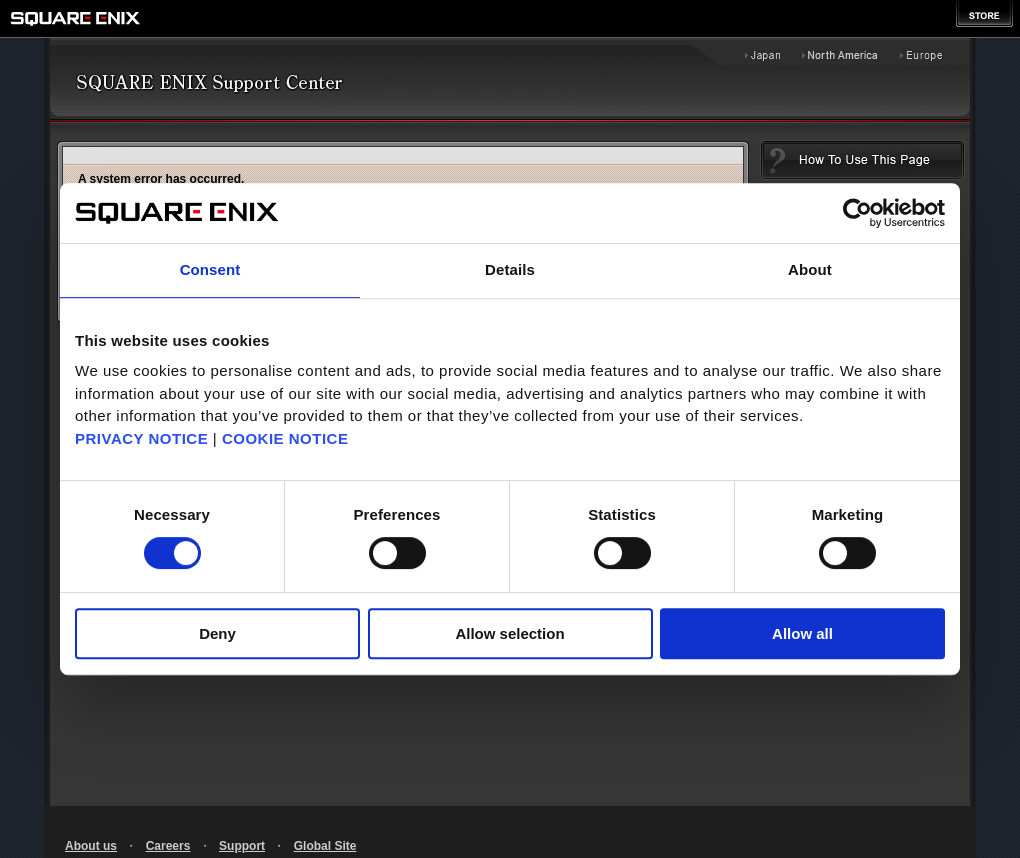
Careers (168, 846)
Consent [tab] (210, 269)
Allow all (802, 633)
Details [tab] (510, 269)
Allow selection (509, 633)
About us (91, 846)
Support (242, 846)
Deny (217, 633)
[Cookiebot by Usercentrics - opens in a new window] (857, 213)
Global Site (325, 846)
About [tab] (810, 269)
